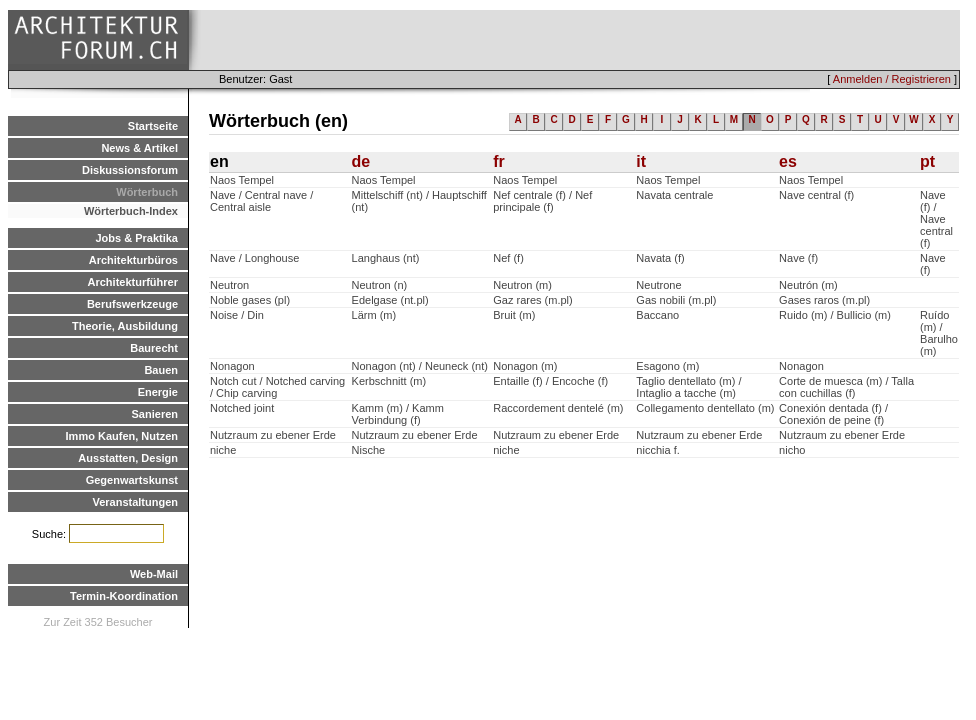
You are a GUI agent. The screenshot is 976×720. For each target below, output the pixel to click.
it (641, 161)
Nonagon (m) (525, 366)
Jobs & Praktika (136, 238)
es (788, 161)
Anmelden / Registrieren (892, 79)
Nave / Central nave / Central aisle (261, 201)
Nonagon (232, 366)
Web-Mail (154, 574)
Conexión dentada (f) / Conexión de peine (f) (833, 414)
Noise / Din (237, 315)
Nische (369, 450)
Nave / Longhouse (254, 258)
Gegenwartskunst (132, 480)
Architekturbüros (133, 260)
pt (927, 161)
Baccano (657, 315)
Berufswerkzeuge (132, 304)
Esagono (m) (667, 366)
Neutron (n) (380, 285)
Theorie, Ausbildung (125, 326)
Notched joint (242, 408)
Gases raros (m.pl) (824, 300)
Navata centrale (674, 195)
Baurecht (154, 348)
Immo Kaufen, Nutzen (122, 436)
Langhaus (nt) (386, 258)
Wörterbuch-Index (131, 211)
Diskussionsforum (130, 170)
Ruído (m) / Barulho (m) (939, 333)
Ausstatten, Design (128, 458)
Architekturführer (133, 282)
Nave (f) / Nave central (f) (936, 219)
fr (499, 161)
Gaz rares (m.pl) (532, 300)
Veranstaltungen (135, 502)
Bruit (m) (514, 315)
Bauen (161, 370)
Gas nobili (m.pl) (676, 300)
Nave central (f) (816, 195)
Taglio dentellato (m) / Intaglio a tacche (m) (688, 387)
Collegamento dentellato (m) (705, 408)
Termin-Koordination (124, 596)
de (361, 161)
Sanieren (155, 414)
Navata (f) (660, 258)
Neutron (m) (522, 285)
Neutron (229, 285)
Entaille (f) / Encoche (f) (550, 381)
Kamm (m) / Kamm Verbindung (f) (398, 414)
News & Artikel (139, 148)
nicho (792, 450)
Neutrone (658, 285)
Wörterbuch (147, 192)
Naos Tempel (242, 180)
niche (223, 450)
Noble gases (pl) (250, 300)
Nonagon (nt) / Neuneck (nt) (420, 366)
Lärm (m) (374, 315)
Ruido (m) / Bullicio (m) (835, 315)
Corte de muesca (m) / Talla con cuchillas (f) (846, 387)
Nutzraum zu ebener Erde (273, 435)
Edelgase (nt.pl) (390, 300)
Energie (158, 392)
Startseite (153, 126)
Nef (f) (508, 258)
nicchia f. (657, 450)
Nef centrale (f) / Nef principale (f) (542, 201)
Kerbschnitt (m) (389, 381)
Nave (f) (798, 258)
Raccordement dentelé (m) (558, 408)
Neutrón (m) (808, 285)
